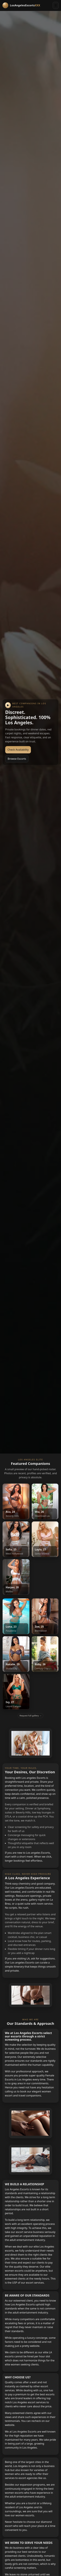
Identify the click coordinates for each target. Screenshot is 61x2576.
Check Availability (18, 749)
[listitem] (16, 1501)
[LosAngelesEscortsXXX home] (21, 5)
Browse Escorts (17, 758)
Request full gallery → (30, 1715)
